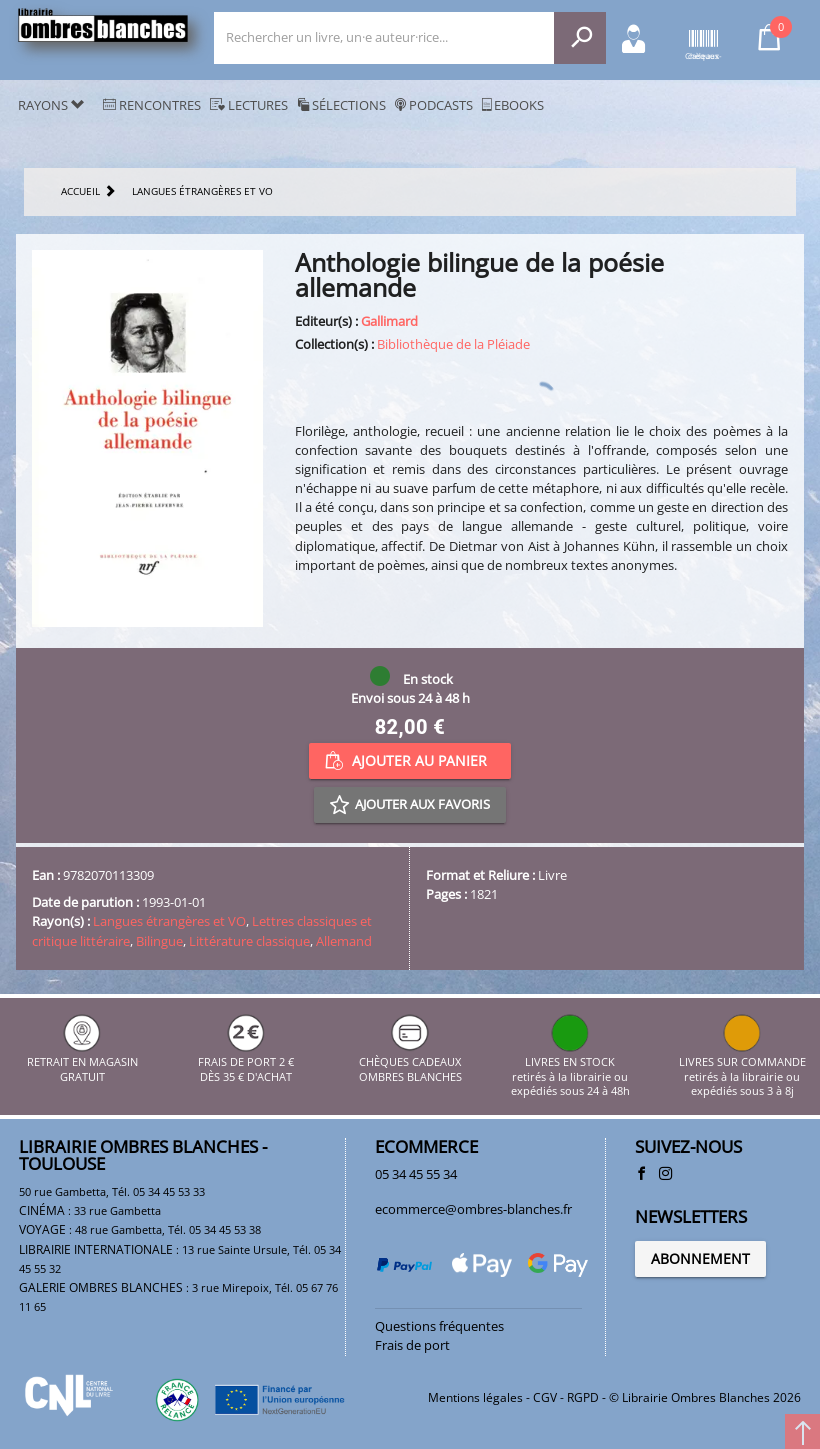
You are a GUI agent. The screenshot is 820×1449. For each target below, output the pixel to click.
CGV (545, 1397)
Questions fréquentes (439, 1326)
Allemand (344, 941)
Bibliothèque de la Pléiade (453, 344)
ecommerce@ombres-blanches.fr (473, 1209)
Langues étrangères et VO (169, 921)
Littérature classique (249, 941)
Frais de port (412, 1345)
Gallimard (389, 321)
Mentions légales (475, 1397)
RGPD (583, 1397)
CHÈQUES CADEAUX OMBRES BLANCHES (410, 1062)
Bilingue (159, 941)
